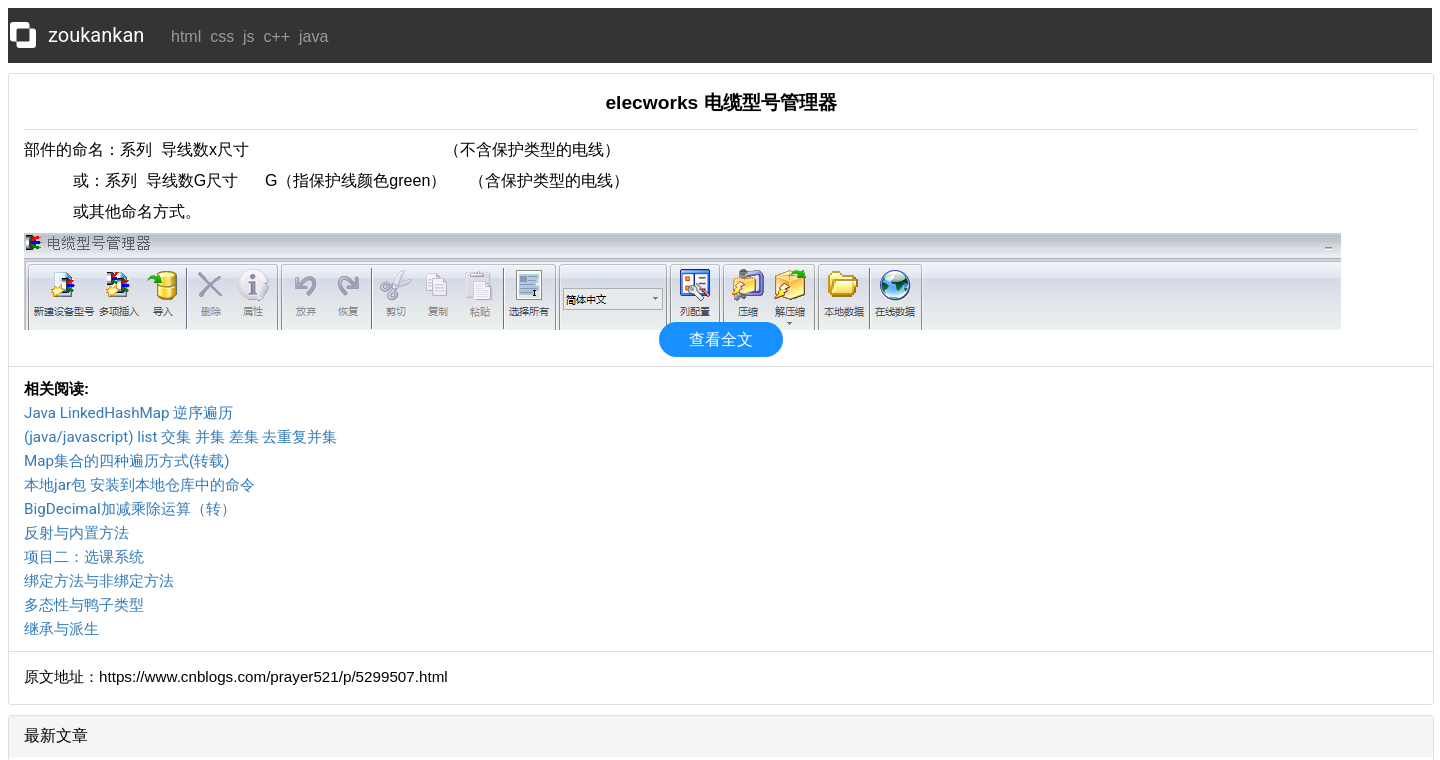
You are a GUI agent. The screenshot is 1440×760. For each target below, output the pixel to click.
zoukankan (96, 35)
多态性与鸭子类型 (84, 605)
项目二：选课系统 (84, 557)
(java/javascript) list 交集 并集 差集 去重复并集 (181, 437)
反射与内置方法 (76, 533)
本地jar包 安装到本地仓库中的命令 (139, 485)
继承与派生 (61, 629)
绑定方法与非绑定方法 (99, 581)
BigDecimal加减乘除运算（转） (130, 509)
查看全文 (721, 339)
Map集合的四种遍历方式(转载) (127, 461)
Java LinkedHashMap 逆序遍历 (128, 413)
